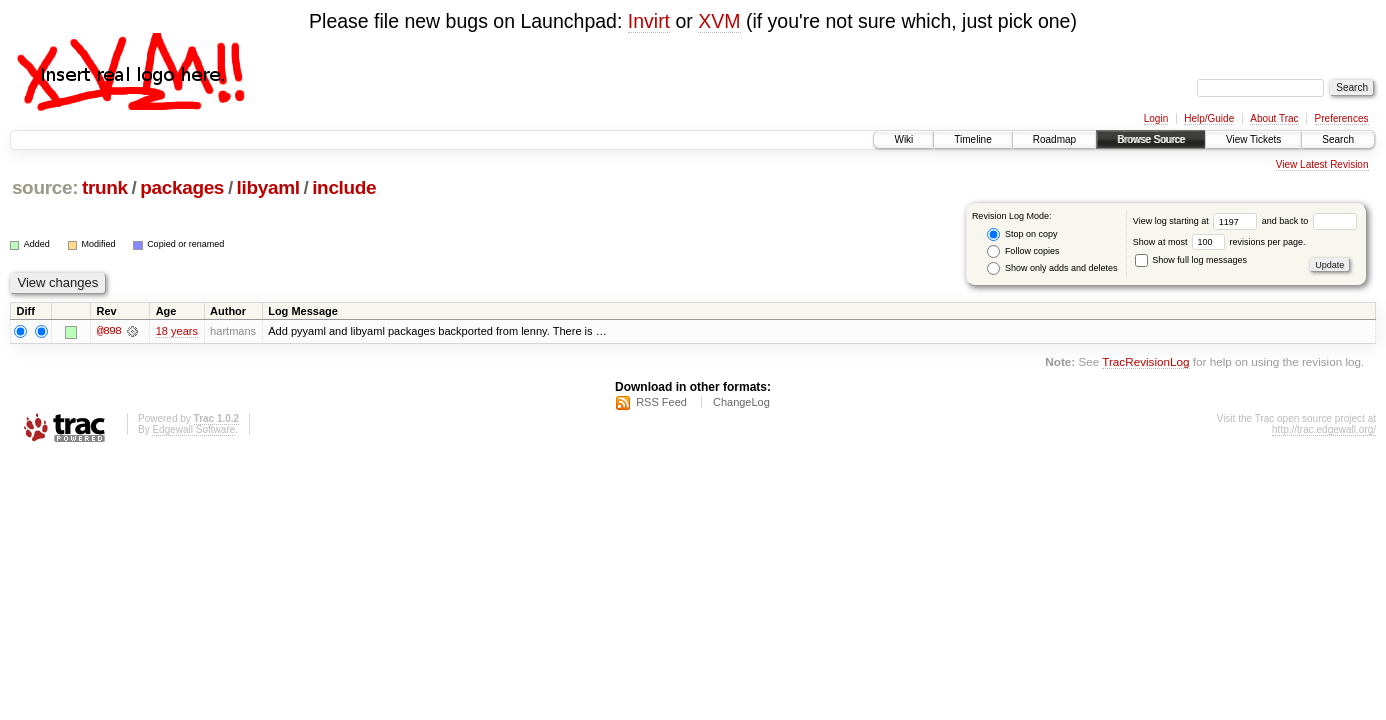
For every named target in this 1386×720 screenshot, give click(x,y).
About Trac (1274, 118)
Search (1338, 139)
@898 (109, 331)
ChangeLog (741, 402)
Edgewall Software (193, 429)
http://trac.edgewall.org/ (1324, 429)
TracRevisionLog (1145, 362)
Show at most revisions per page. (1219, 242)
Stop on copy (1022, 234)
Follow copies (1023, 251)
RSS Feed (661, 402)
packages (182, 187)
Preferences (1342, 118)
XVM (719, 21)
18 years (177, 331)
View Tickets (1253, 139)
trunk (105, 187)
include (344, 187)
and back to (1309, 221)
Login (1156, 118)
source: (45, 187)
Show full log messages (1191, 260)
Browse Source (1151, 139)
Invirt (649, 21)
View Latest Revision (1322, 164)
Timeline (972, 139)
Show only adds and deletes (1052, 268)
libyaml (268, 187)
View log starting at (1197, 221)
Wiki (903, 139)
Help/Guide (1209, 118)
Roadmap (1054, 139)
